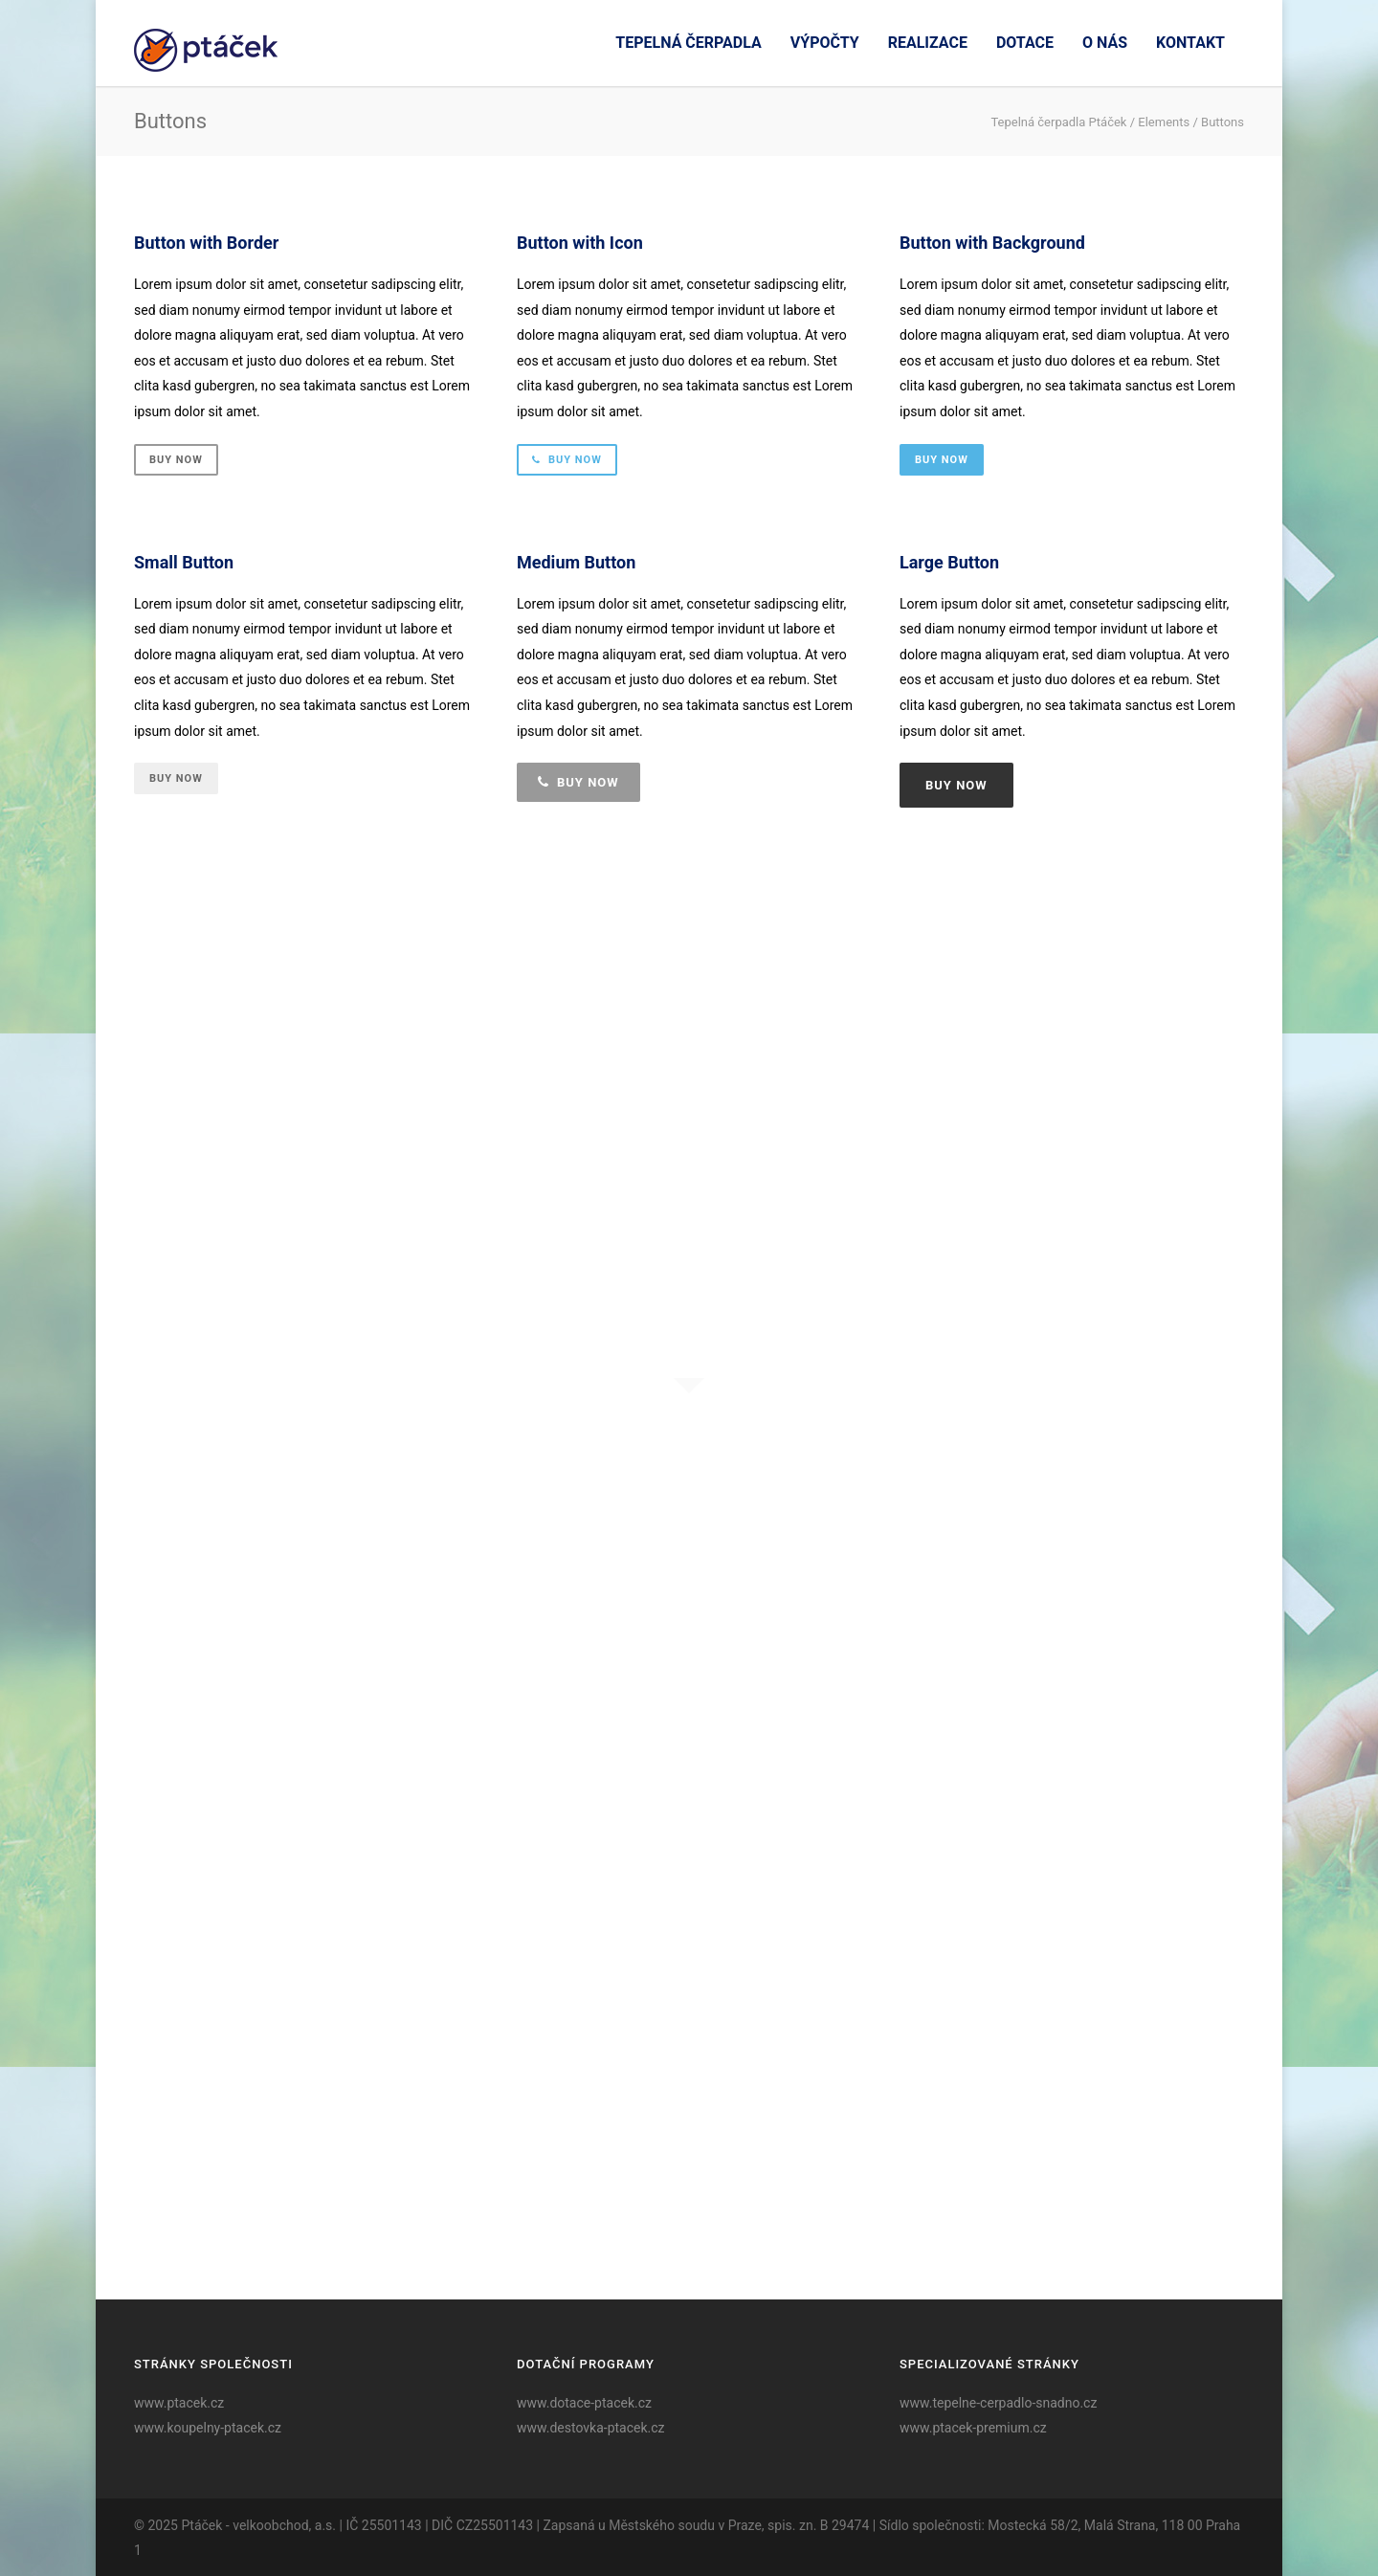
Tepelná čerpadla (688, 42)
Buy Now (176, 460)
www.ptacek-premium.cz (973, 2427)
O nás (1104, 42)
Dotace (1025, 42)
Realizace (927, 42)
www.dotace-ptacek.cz (584, 2402)
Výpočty (824, 42)
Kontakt (1190, 42)
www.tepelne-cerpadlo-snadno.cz (998, 2402)
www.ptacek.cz (179, 2402)
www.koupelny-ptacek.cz (207, 2427)
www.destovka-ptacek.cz (591, 2427)
